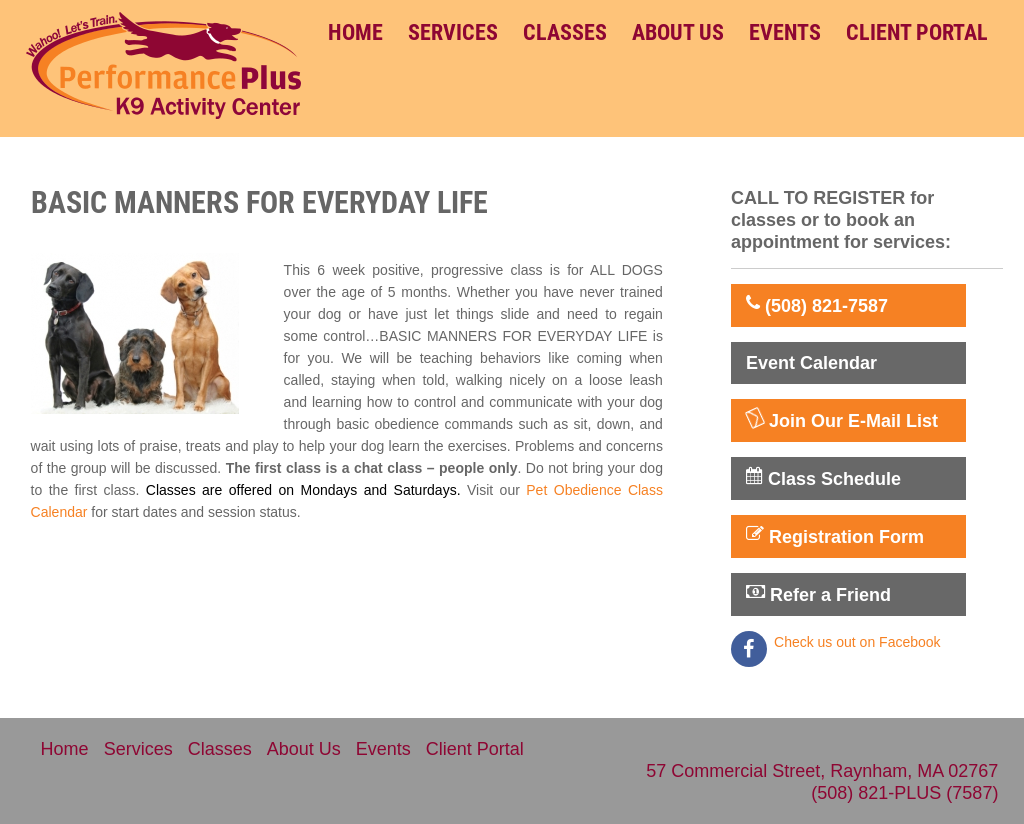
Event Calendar (811, 363)
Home (355, 32)
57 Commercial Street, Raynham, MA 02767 (822, 771)
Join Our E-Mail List (842, 420)
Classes (565, 32)
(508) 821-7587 (817, 305)
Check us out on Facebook (857, 642)
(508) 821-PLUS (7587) (904, 793)
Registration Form (835, 536)
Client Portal (917, 32)
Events (785, 32)
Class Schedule (823, 478)
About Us (678, 32)
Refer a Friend (818, 594)
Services (453, 32)
